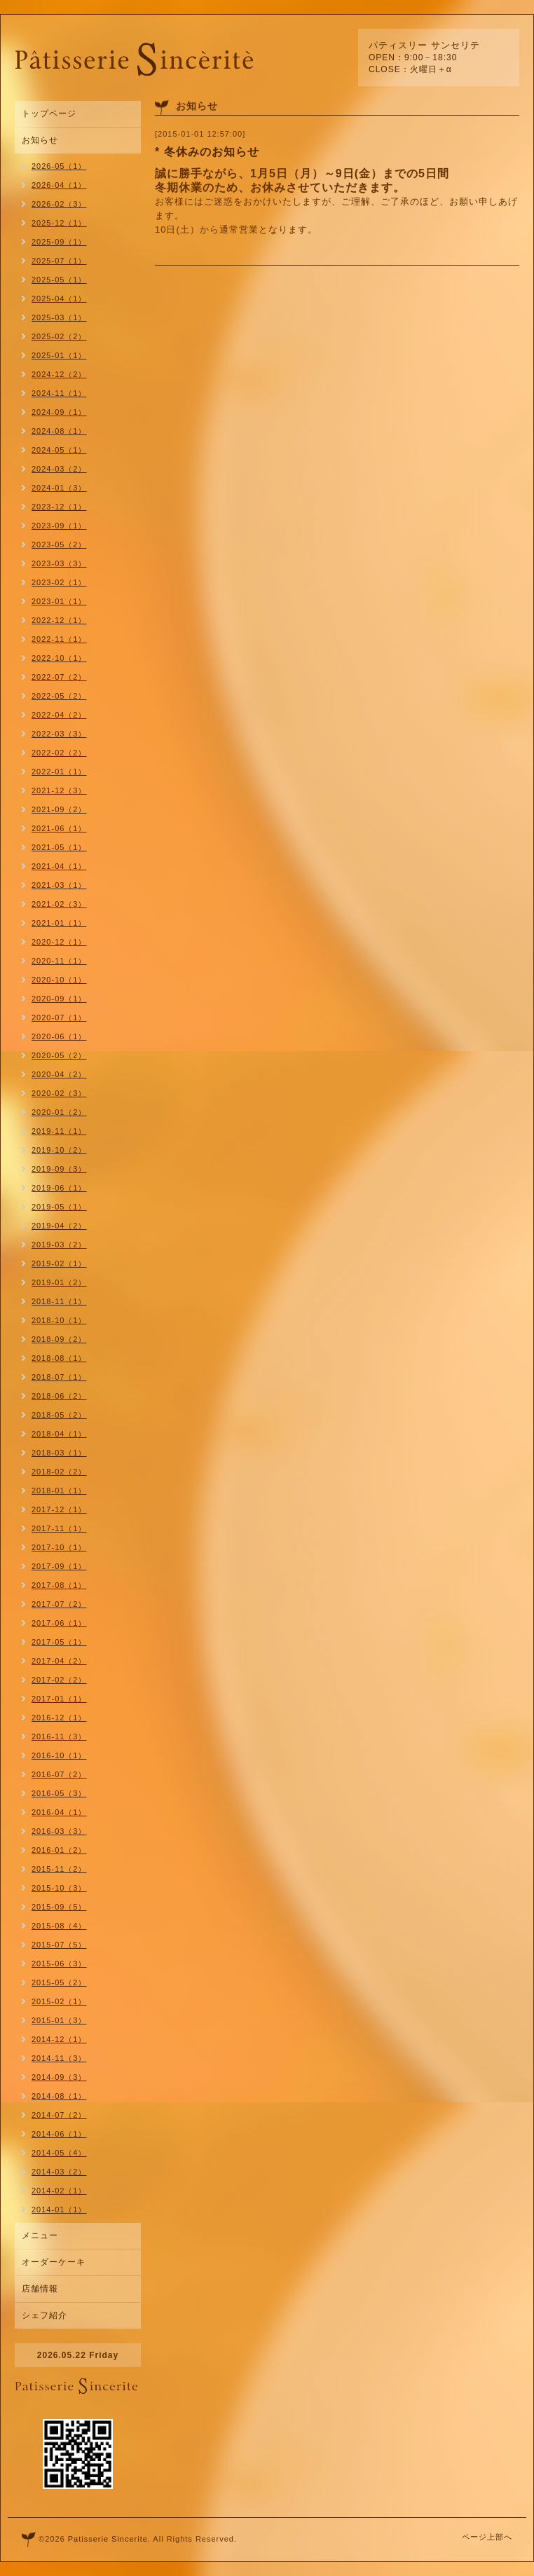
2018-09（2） (59, 1339)
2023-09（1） (59, 525)
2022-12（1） (59, 620)
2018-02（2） (59, 1471)
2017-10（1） (59, 1547)
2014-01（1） (59, 2209)
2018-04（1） (59, 1434)
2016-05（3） (59, 1793)
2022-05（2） (59, 696)
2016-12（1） (59, 1717)
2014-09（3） (59, 2077)
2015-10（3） (59, 1888)
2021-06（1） (59, 828)
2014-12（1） (59, 2039)
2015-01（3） (59, 2020)
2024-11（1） (59, 393)
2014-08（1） (59, 2096)
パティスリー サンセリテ (424, 45)
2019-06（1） (59, 1188)
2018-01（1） (59, 1490)
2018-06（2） (59, 1396)
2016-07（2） (59, 1774)
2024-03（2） (59, 469)
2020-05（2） (59, 1055)
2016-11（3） (59, 1736)
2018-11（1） (59, 1301)
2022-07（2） (59, 677)
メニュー (40, 2235)
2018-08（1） (59, 1358)
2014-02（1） (59, 2190)
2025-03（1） (59, 317)
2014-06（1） (59, 2134)
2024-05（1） (59, 450)
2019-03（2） (59, 1244)
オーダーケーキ (53, 2262)
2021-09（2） (59, 809)
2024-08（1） (59, 431)
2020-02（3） (59, 1093)
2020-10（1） (59, 979)
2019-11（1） (59, 1131)
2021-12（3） (59, 790)
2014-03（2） (59, 2171)
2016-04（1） (59, 1812)
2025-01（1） (59, 355)
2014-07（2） (59, 2115)
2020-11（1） (59, 961)
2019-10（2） (59, 1150)
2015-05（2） (59, 1982)
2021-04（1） (59, 866)
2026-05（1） (59, 166)
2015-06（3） (59, 1963)
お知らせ (40, 140)
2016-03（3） (59, 1831)
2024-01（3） (59, 488)
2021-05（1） (59, 847)
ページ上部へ (487, 2537)
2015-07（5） (59, 1944)
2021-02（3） (59, 904)
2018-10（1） (59, 1320)
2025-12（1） (59, 223)
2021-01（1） (59, 923)
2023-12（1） (59, 506)
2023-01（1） (59, 601)
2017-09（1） (59, 1566)
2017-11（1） (59, 1528)
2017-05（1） (59, 1642)
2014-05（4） (59, 2153)
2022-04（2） (59, 715)
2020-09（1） (59, 998)
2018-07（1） (59, 1377)
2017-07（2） (59, 1604)
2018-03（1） (59, 1452)
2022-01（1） (59, 771)
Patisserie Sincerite (108, 2539)
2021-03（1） (59, 885)
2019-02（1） (59, 1263)
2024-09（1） (59, 412)
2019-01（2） (59, 1282)
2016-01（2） (59, 1850)
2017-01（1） (59, 1698)
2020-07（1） (59, 1017)
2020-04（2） (59, 1074)
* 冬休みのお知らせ (207, 152)
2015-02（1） (59, 2001)
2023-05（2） (59, 544)
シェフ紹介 (44, 2315)
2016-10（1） (59, 1755)
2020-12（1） (59, 942)
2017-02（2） (59, 1680)
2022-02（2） (59, 752)
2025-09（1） (59, 242)
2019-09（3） (59, 1169)
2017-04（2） (59, 1661)
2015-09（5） (59, 1907)
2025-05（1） (59, 279)
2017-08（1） (59, 1585)
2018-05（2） (59, 1415)
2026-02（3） (59, 204)
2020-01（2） (59, 1112)
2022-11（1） (59, 639)
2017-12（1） (59, 1509)
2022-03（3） (59, 733)
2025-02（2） (59, 336)
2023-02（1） (59, 582)
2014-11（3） (59, 2058)
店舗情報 (40, 2289)
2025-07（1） (59, 260)
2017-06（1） (59, 1623)
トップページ (49, 113)
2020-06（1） (59, 1036)
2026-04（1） (59, 185)
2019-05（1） (59, 1207)
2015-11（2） (59, 1869)
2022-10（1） (59, 658)
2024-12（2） (59, 374)
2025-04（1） (59, 298)
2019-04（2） (59, 1225)
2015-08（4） (59, 1925)
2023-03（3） (59, 563)
